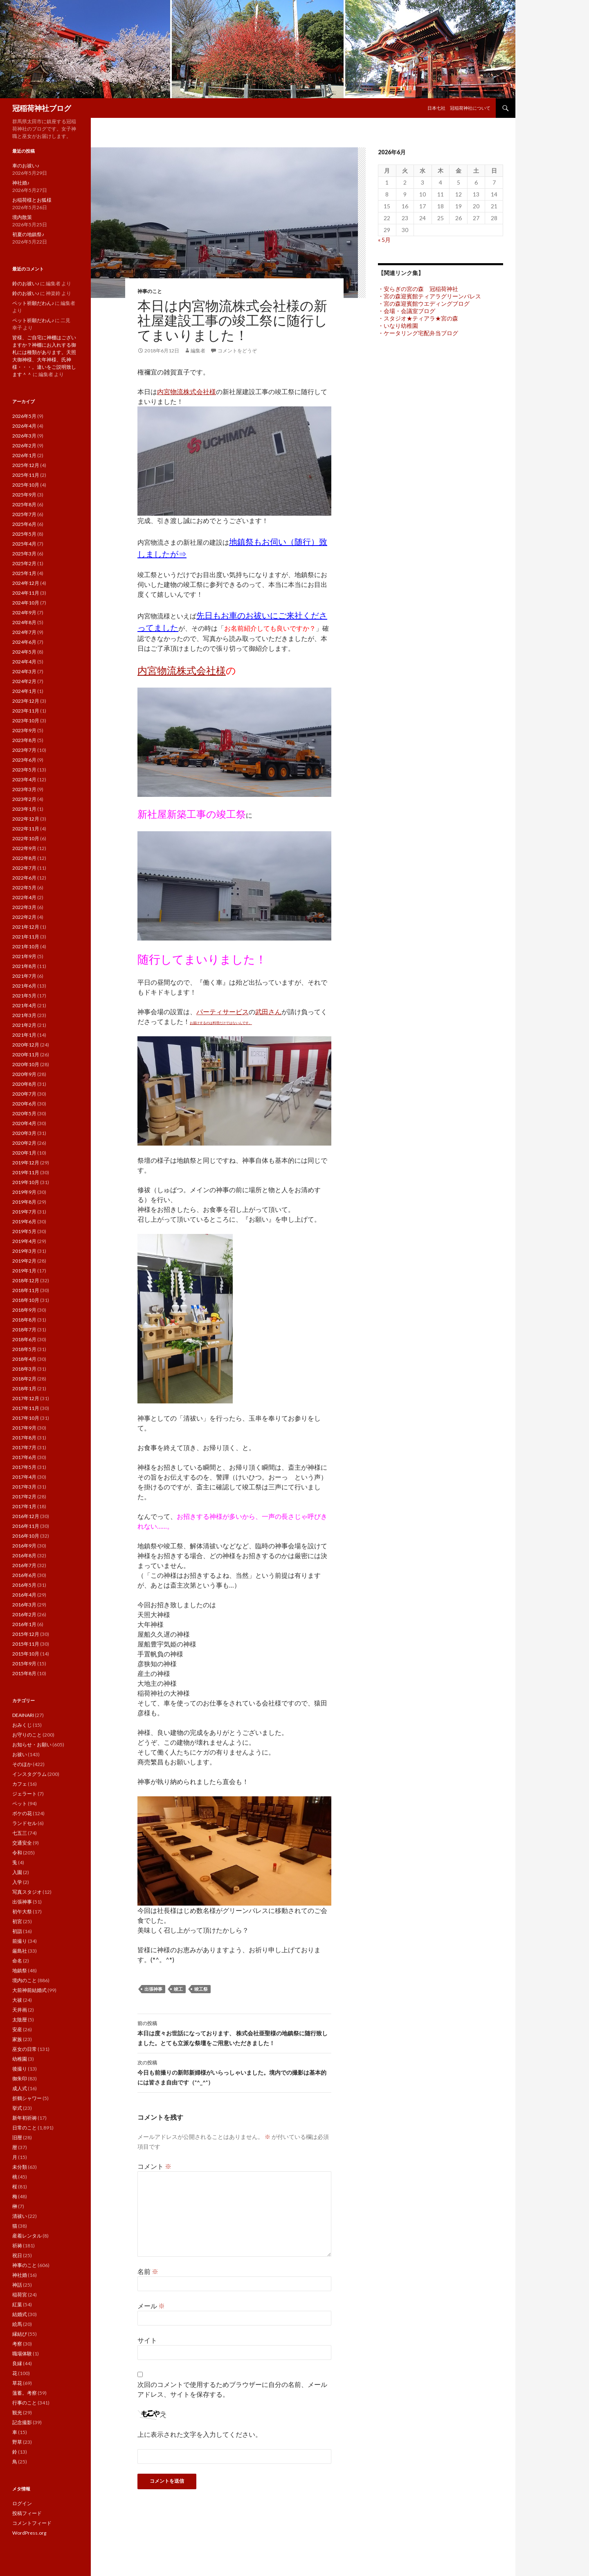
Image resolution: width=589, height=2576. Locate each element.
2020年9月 (24, 1074)
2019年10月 (25, 1182)
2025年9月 (24, 495)
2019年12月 (25, 1162)
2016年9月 (24, 1546)
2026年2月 (24, 445)
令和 (17, 1853)
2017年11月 (25, 1408)
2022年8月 (24, 858)
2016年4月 (24, 1595)
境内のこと (24, 1980)
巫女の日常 (24, 2049)
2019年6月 (24, 1221)
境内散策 (22, 217)
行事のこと (24, 2403)
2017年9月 (24, 1428)
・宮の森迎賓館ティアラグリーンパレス (429, 296)
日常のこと (24, 2128)
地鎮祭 (19, 1970)
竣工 (178, 1989)
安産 (17, 2029)
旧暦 (17, 2137)
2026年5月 (24, 416)
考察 (17, 2344)
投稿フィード (27, 2513)
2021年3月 (24, 1015)
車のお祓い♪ (25, 165)
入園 (17, 1872)
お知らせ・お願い (32, 1744)
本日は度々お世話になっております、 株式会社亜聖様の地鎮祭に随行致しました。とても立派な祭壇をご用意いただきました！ (234, 2032)
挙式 (17, 2108)
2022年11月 (25, 829)
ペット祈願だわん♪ (33, 303)
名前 (147, 2271)
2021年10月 (25, 946)
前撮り (19, 1941)
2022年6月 (24, 878)
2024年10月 (25, 603)
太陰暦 (19, 2020)
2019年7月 (24, 1212)
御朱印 (19, 2078)
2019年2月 (24, 1261)
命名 (17, 1961)
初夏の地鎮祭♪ (28, 234)
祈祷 (17, 2245)
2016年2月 (24, 1614)
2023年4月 (24, 779)
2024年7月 (24, 632)
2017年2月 (24, 1496)
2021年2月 (24, 1025)
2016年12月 (25, 1516)
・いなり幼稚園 (398, 325)
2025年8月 (24, 504)
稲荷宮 (19, 2295)
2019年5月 (24, 1231)
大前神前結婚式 (29, 1990)
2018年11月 (25, 1290)
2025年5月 (24, 534)
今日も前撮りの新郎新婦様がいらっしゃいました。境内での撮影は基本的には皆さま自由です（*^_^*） (234, 2072)
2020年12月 (25, 1045)
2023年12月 (25, 701)
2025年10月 (25, 485)
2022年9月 (24, 848)
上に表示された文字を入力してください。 (199, 2434)
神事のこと (149, 291)
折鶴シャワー (27, 2098)
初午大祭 (22, 1911)
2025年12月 (25, 465)
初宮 (17, 1921)
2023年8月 (24, 740)
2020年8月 (24, 1084)
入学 (17, 1882)
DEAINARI (23, 1715)
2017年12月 (25, 1398)
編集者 (198, 350)
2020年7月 (24, 1094)
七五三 (19, 1833)
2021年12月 (25, 927)
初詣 (17, 1931)
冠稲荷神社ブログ (41, 108)
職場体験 (22, 2353)
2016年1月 (24, 1624)
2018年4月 (24, 1359)
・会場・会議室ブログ (406, 310)
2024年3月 (24, 671)
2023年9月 (24, 730)
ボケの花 (22, 1813)
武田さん (268, 1011)
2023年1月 (24, 809)
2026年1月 (24, 455)
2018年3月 (24, 1369)
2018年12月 (25, 1280)
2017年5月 (24, 1467)
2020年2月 (24, 1143)
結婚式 (19, 2314)
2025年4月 (24, 544)
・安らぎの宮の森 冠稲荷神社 (418, 288)
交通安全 (22, 1843)
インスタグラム (29, 1774)
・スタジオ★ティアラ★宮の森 (418, 318)
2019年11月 (25, 1172)
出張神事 (153, 1989)
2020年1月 (24, 1153)
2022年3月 (24, 907)
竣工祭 (201, 1989)
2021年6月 (24, 986)
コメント (154, 2166)
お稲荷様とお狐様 (32, 200)
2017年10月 (25, 1418)
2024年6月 (24, 642)
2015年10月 (25, 1654)
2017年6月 (24, 1457)
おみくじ (22, 1725)
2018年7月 (24, 1329)
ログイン (22, 2503)
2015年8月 (24, 1673)
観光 (17, 2412)
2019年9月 (24, 1192)
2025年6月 (24, 524)
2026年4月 (24, 426)
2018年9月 (24, 1310)
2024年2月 (24, 681)
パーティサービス (222, 1011)
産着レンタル (27, 2236)
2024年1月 (24, 691)
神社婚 (19, 2275)
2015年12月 (25, 1634)
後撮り (19, 2069)
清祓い (19, 2216)
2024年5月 (24, 652)
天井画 (19, 2010)
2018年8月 (24, 1320)
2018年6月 (24, 1339)
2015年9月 (24, 1663)
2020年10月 (25, 1064)
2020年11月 (25, 1054)
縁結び (19, 2334)
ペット (19, 1803)
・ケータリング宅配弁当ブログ (418, 332)
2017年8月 (24, 1438)
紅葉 (17, 2304)
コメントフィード (32, 2523)
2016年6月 (24, 1575)
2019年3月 (24, 1251)
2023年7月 (24, 750)
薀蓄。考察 (24, 2393)
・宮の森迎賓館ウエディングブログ (424, 303)
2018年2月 (24, 1379)
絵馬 (17, 2324)
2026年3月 (24, 436)
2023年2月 (24, 799)
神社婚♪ (20, 183)
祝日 (17, 2255)
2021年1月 (24, 1035)
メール (151, 2306)
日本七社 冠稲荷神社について (458, 108)
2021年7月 (24, 976)
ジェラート (24, 1794)
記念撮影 (22, 2422)
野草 (17, 2442)
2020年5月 (24, 1113)
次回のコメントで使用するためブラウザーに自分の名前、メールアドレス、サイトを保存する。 (232, 2389)
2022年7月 (24, 868)
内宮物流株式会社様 (186, 391)
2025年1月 (24, 573)
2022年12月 (25, 819)
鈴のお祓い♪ (25, 283)
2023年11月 (25, 711)
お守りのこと (27, 1735)
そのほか (22, 1764)
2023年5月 (24, 770)
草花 (17, 2383)
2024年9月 (24, 612)
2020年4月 (24, 1123)
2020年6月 (24, 1104)
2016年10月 (25, 1536)
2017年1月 (24, 1506)
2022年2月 (24, 917)
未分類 (19, 2167)
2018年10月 (25, 1300)
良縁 (17, 2363)
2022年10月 (25, 838)
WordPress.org (29, 2533)
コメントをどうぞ (237, 350)
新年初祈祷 (24, 2118)
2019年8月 (24, 1202)
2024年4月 (24, 662)
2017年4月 (24, 1477)
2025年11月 (25, 475)
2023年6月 (24, 760)
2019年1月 (24, 1271)
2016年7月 (24, 1565)
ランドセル (24, 1823)
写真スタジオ (27, 1892)
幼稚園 (19, 2059)
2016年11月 (25, 1526)
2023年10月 (25, 720)
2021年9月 (24, 956)
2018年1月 (24, 1388)
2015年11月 (25, 1644)
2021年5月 (24, 996)
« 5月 (384, 239)
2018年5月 (24, 1349)
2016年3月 (24, 1605)
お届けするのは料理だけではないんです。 (221, 1023)
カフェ (19, 1784)
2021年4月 (24, 1005)
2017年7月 (24, 1447)
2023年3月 (24, 789)
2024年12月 (25, 583)
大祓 (17, 2000)
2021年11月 (25, 937)
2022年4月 (24, 897)
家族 (17, 2039)
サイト (147, 2340)
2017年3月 (24, 1487)
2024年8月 (24, 622)
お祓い (19, 1754)
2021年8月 (24, 966)
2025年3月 (24, 553)
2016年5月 (24, 1585)
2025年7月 (24, 514)
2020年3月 (24, 1133)
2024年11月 (25, 593)
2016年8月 (24, 1555)
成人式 (19, 2088)
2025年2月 (24, 563)
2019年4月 (24, 1241)
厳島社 (19, 1951)
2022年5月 (24, 887)
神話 (17, 2285)
